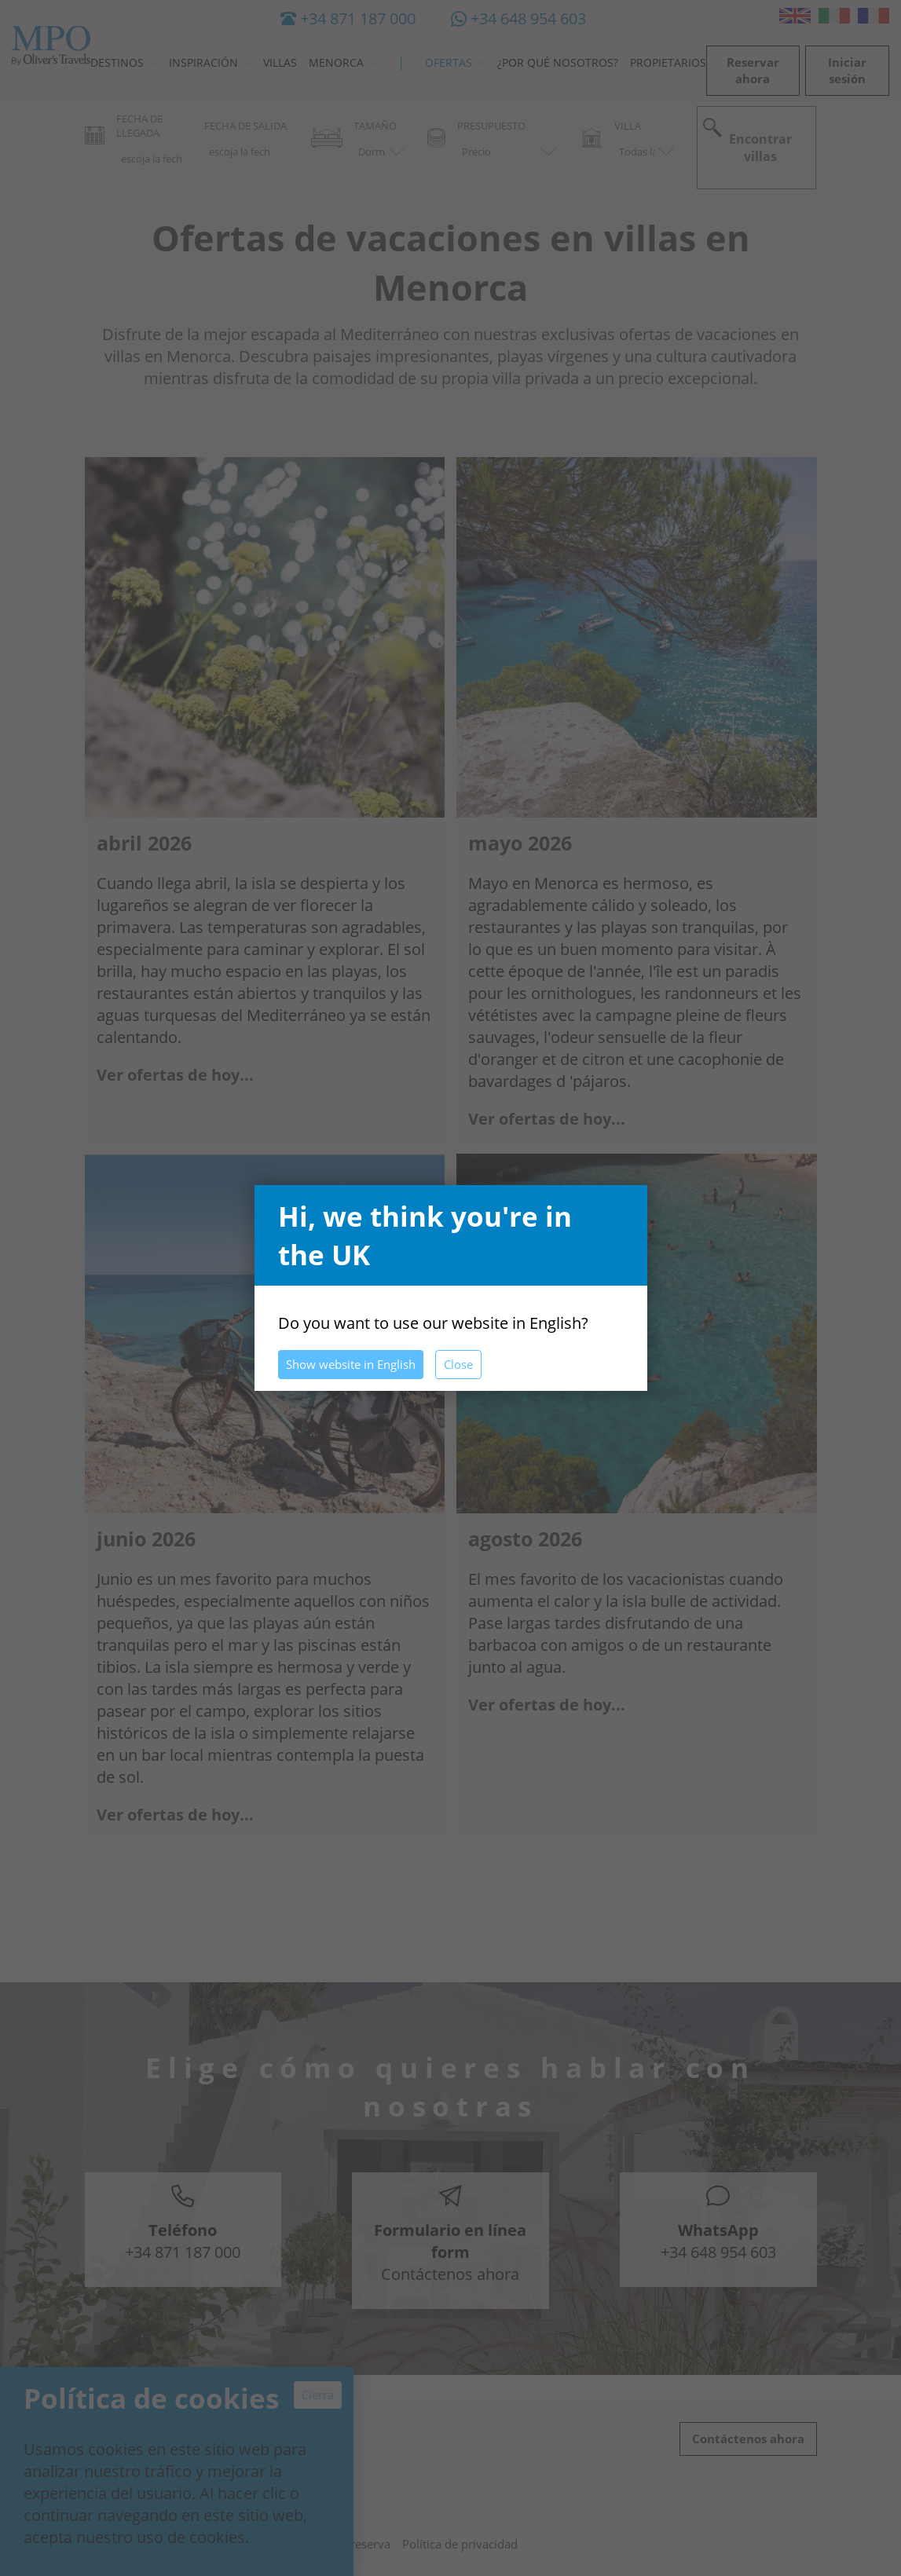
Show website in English (351, 1364)
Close (458, 1364)
